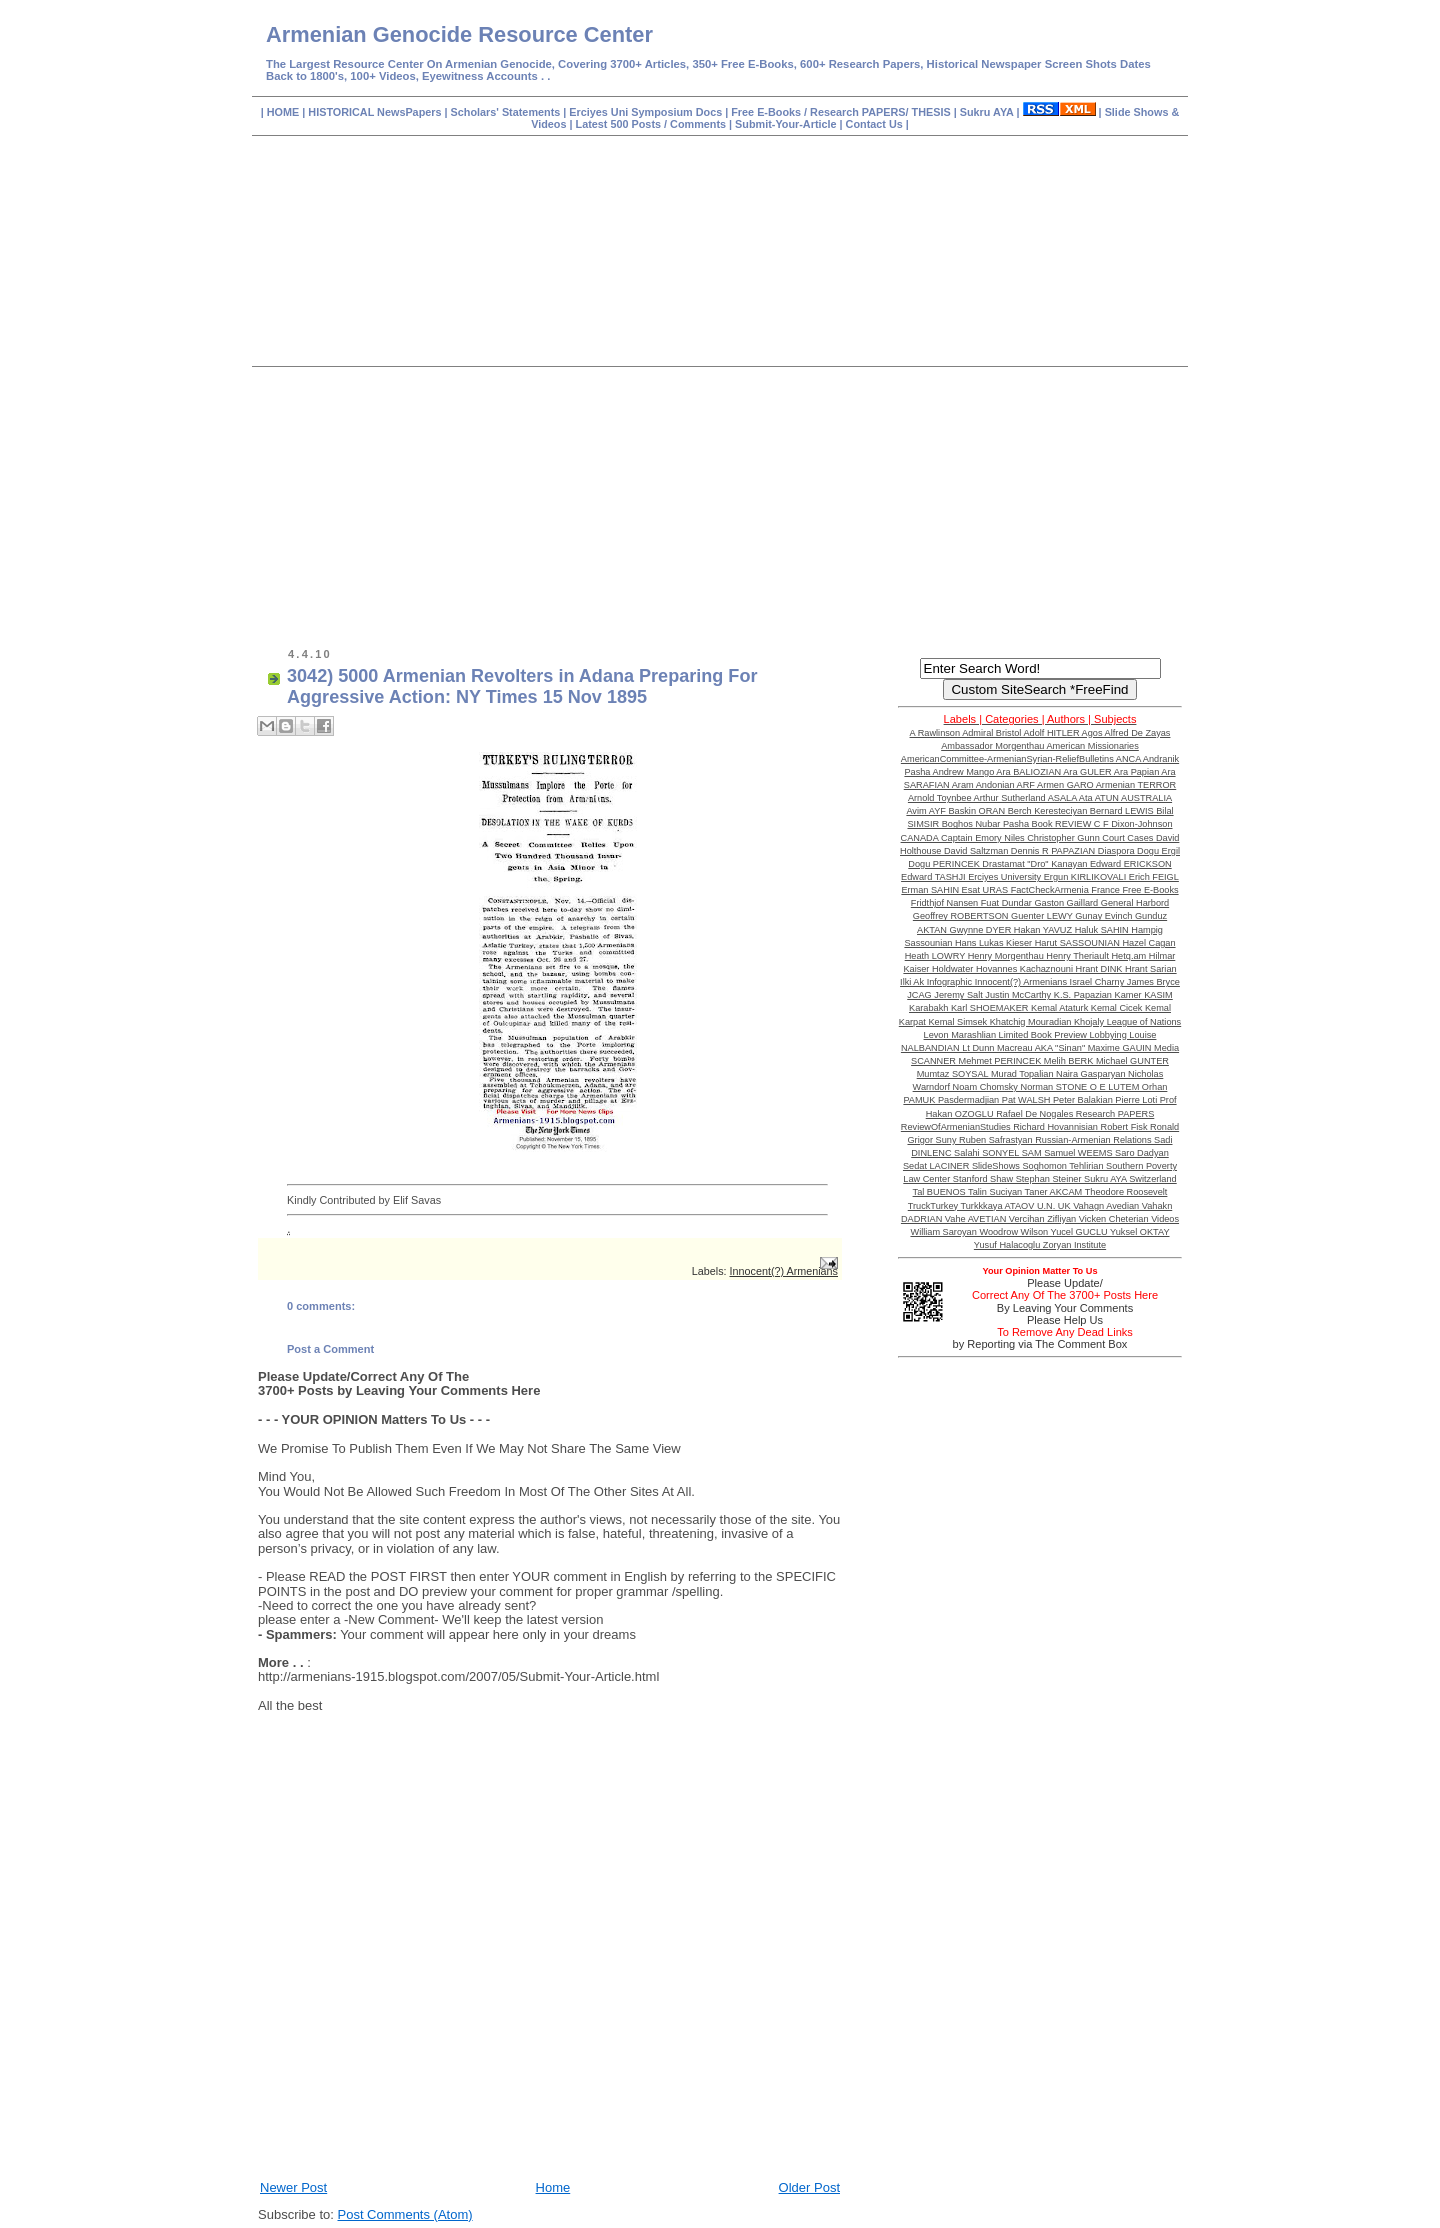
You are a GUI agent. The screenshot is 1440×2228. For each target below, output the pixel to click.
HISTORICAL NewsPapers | (379, 112)
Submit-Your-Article (785, 124)
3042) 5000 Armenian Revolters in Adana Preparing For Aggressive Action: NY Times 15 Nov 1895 (522, 686)
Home (553, 2187)
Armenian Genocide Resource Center (459, 34)
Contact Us (876, 124)
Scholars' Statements (506, 112)
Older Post (809, 2187)
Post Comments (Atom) (405, 2214)
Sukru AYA (988, 112)
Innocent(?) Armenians (784, 1271)
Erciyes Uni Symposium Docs (647, 112)
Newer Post (293, 2187)
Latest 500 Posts (620, 124)
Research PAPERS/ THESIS (880, 112)
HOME (285, 112)
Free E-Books (767, 112)
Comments (696, 124)
